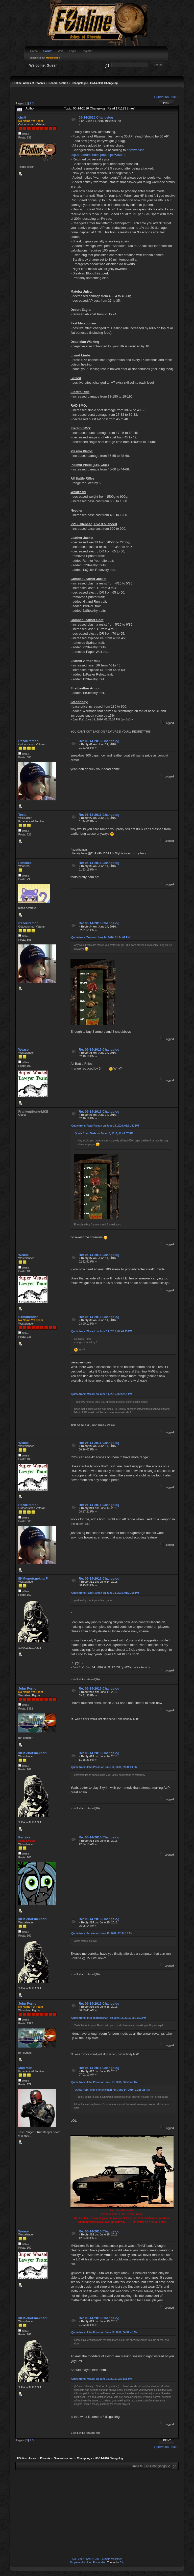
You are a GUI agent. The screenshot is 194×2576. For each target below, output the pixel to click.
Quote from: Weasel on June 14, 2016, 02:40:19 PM (101, 1331)
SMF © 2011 (93, 2559)
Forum (47, 50)
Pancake (24, 863)
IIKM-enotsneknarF (32, 1578)
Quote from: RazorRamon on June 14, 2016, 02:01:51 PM (105, 1125)
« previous (161, 97)
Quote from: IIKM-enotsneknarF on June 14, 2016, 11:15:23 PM (108, 2018)
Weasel (23, 1049)
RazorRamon (28, 741)
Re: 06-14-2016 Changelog (99, 741)
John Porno (27, 1688)
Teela (22, 815)
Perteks (24, 1837)
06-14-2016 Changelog (96, 117)
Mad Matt (25, 2068)
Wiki (60, 50)
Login (72, 50)
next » (173, 97)
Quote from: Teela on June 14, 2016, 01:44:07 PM (100, 937)
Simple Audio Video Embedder (87, 2562)
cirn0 (22, 117)
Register (87, 50)
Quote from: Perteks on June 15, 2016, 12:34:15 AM (102, 1933)
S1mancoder (28, 1317)
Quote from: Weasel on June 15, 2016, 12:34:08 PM (101, 2378)
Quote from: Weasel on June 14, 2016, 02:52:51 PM (101, 1394)
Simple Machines (112, 2559)
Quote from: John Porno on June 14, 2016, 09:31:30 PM (104, 1767)
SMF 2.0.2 (78, 2559)
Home (34, 50)
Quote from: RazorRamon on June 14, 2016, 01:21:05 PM (105, 1592)
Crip (121, 2562)
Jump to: (137, 2466)
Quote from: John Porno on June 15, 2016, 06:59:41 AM (104, 2082)
